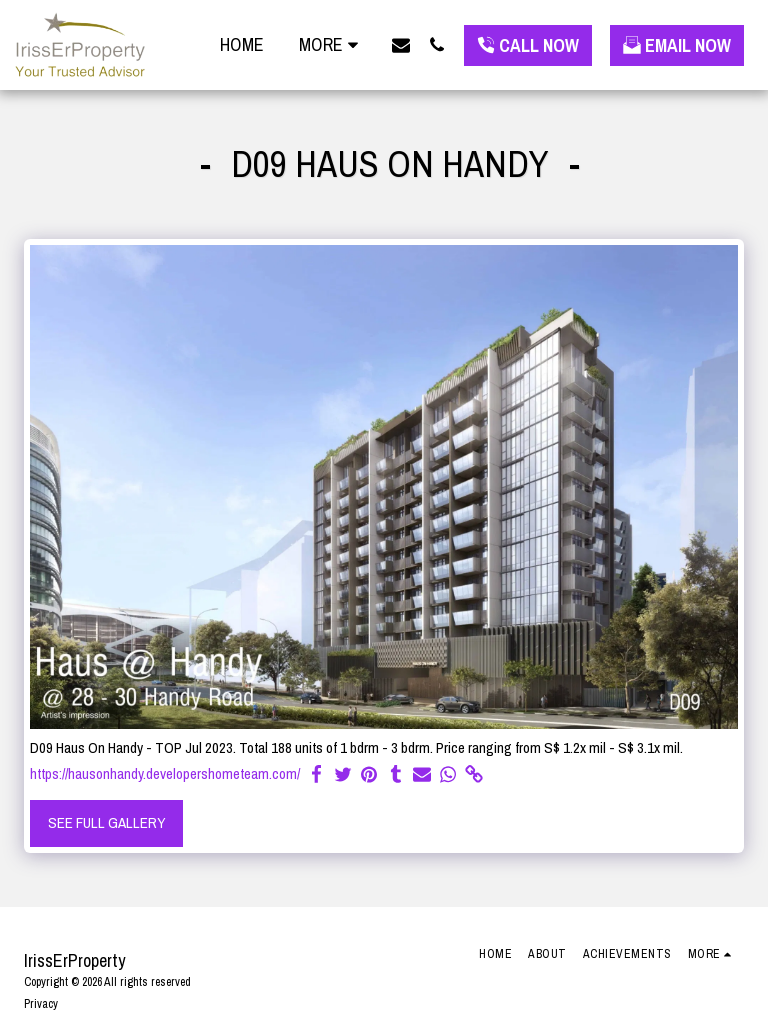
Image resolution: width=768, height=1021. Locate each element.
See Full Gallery (107, 822)
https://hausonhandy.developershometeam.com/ (165, 774)
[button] (401, 44)
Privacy (41, 1004)
